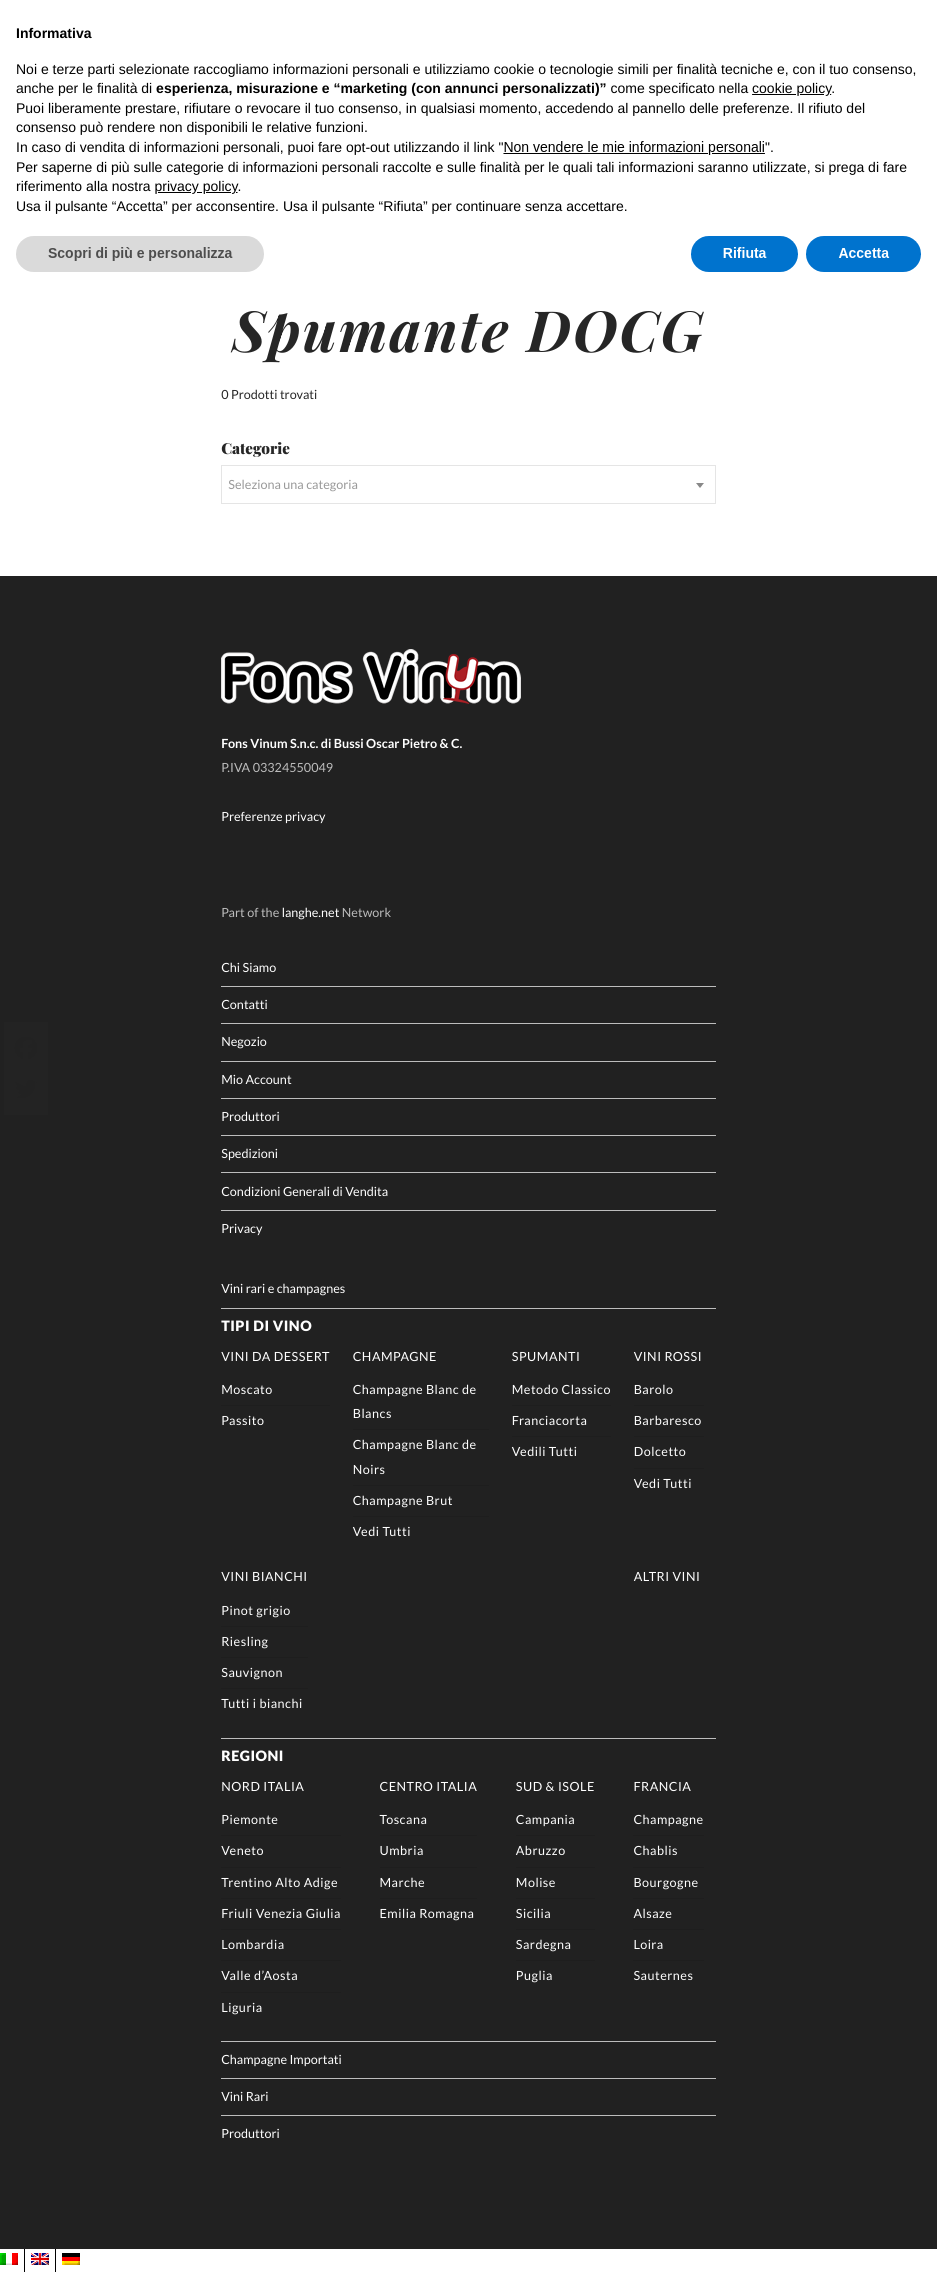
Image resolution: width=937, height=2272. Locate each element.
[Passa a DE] (71, 2259)
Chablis (655, 1849)
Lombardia (252, 1942)
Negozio (244, 1040)
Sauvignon (252, 1670)
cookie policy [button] (791, 88)
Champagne (395, 1354)
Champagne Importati (281, 2057)
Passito (242, 1418)
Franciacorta (550, 1418)
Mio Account (256, 1077)
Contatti (244, 1002)
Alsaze (652, 1911)
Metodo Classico (561, 1387)
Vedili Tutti (545, 1450)
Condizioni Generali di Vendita (304, 1189)
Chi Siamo (248, 965)
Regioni (252, 1754)
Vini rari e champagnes (283, 1286)
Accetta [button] (863, 253)
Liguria (241, 2005)
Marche (403, 1880)
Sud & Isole (555, 1784)
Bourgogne (665, 1880)
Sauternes (663, 1973)
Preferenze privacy (273, 814)
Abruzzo (541, 1849)
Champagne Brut (403, 1498)
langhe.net (311, 911)
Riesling (244, 1639)
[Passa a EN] (40, 2259)
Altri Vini (667, 1575)
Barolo (654, 1387)
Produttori (250, 1114)
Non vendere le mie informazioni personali (633, 147)
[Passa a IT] (9, 2259)
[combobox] (468, 483)
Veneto (242, 1849)
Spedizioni (249, 1151)
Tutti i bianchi (261, 1701)
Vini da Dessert (275, 1354)
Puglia (534, 1973)
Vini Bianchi (264, 1575)
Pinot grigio (256, 1608)
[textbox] (468, 483)
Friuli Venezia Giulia (281, 1911)
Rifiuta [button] (745, 253)
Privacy (241, 1226)
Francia (662, 1784)
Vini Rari (244, 2094)
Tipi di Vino (266, 1324)
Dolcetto (660, 1450)
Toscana (404, 1817)
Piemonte (249, 1817)
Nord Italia (262, 1784)
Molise (536, 1880)
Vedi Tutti (382, 1529)
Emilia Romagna (427, 1911)
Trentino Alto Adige (279, 1880)
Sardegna (544, 1942)
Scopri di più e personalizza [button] (140, 253)
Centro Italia (429, 1784)
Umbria (402, 1849)
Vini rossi (668, 1354)
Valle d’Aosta (259, 1973)
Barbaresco (668, 1418)
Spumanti (546, 1354)
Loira (648, 1942)
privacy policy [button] (196, 186)
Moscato (247, 1387)
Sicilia (533, 1911)
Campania (545, 1817)
